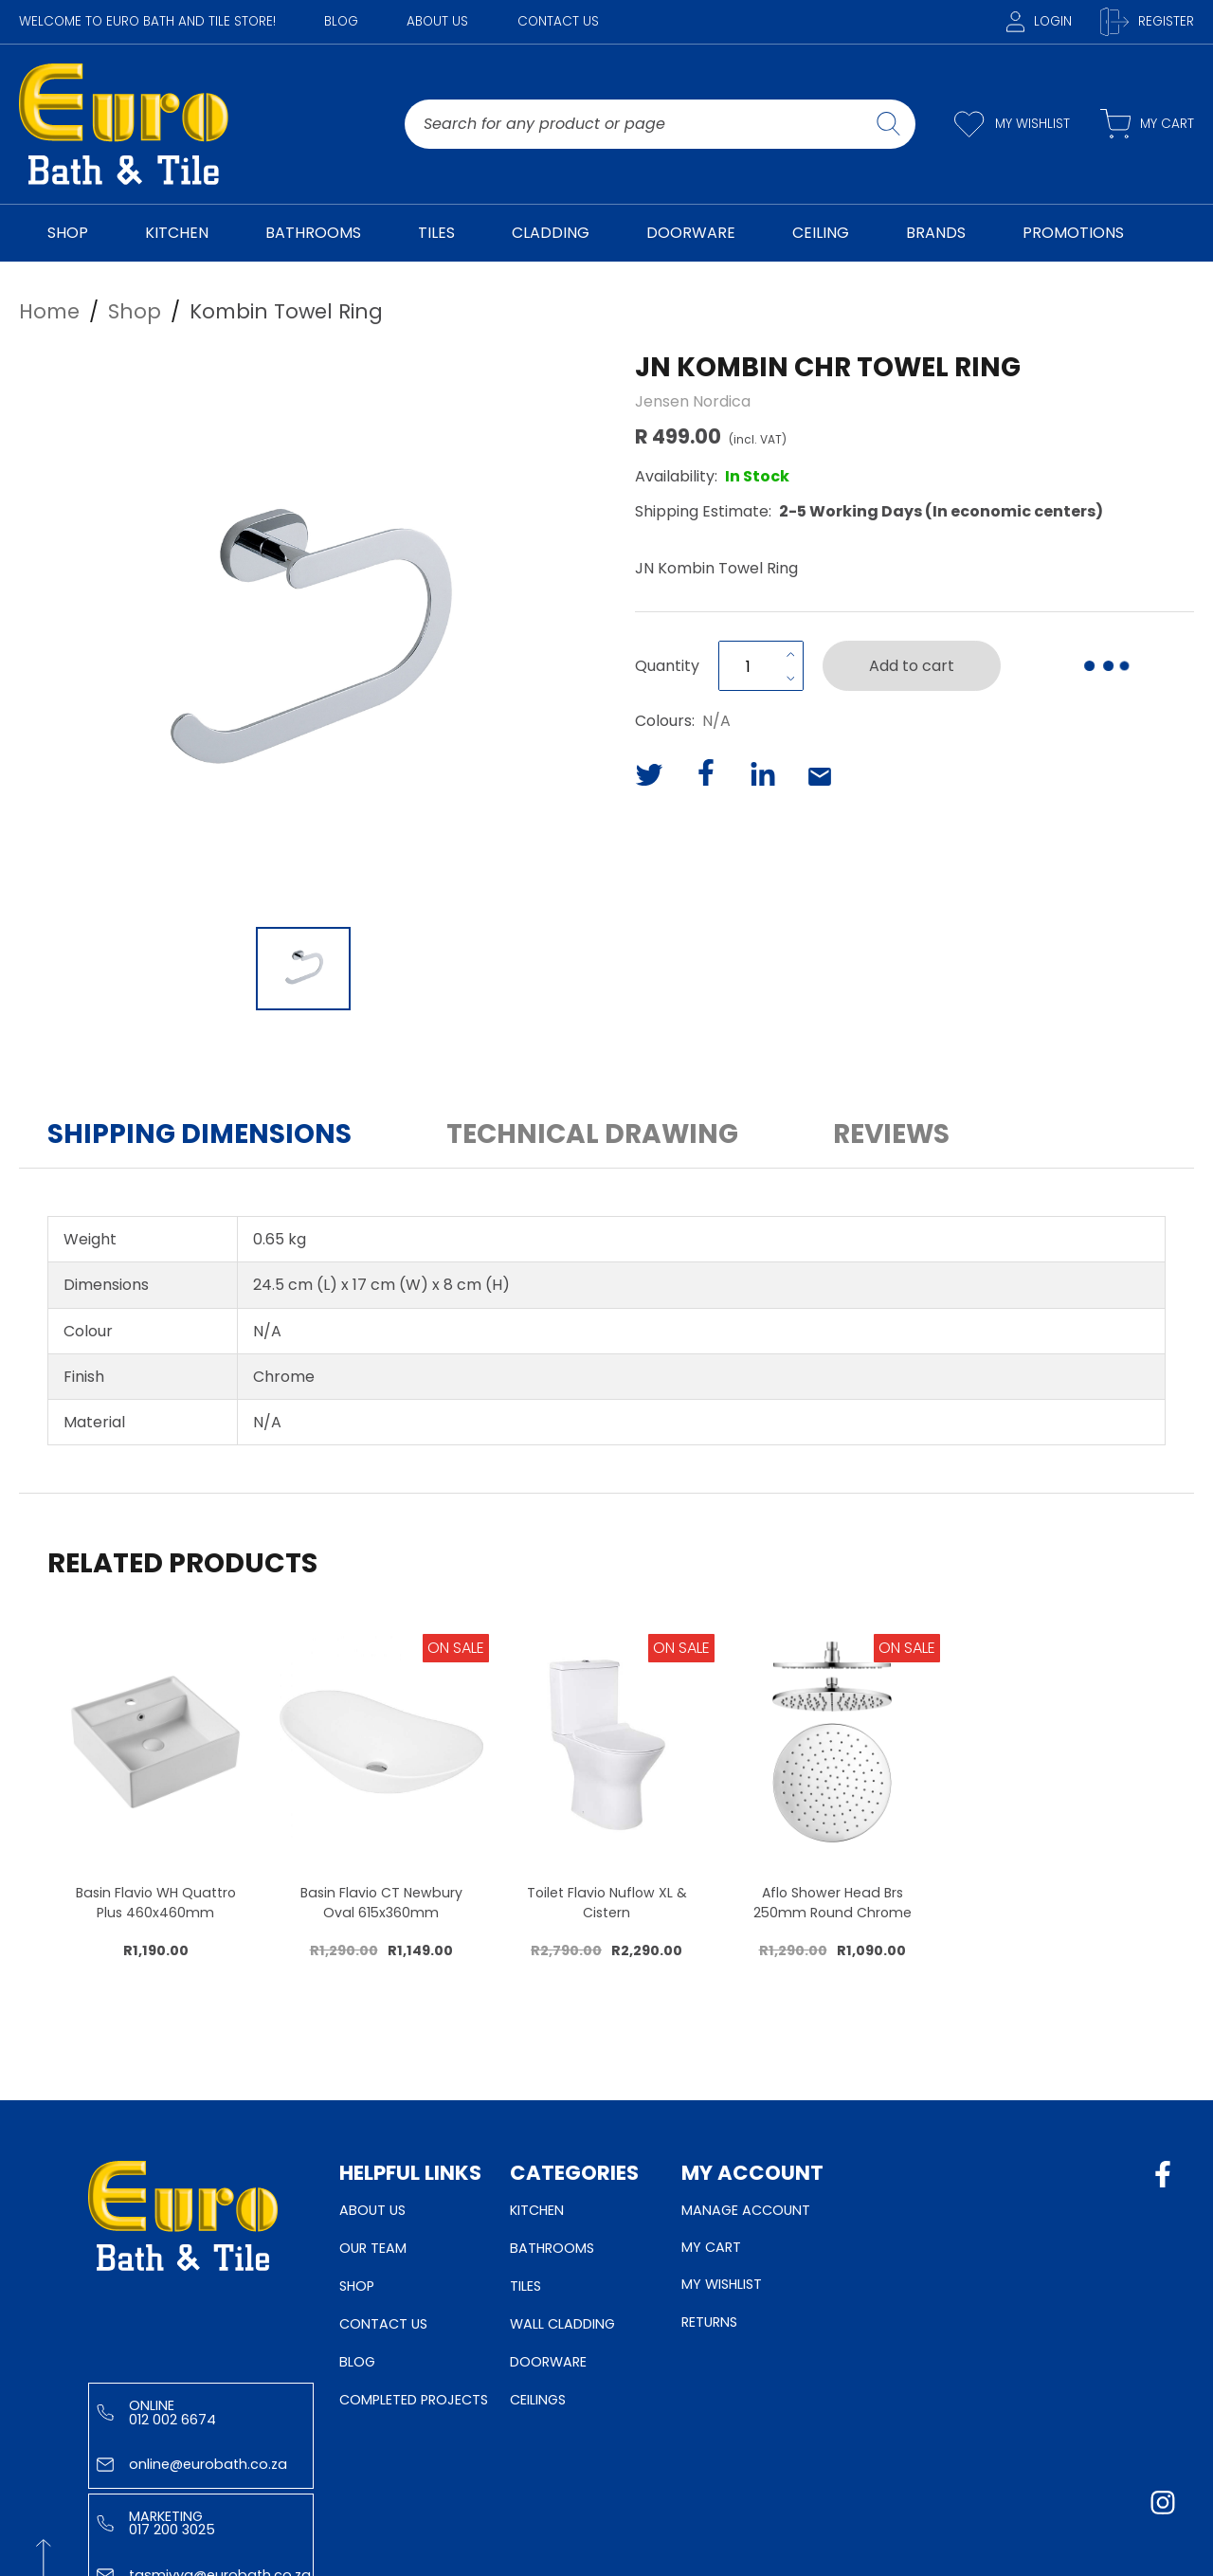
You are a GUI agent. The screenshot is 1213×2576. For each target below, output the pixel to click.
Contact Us (558, 21)
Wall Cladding (562, 2323)
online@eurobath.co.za (192, 2464)
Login (1039, 21)
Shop (356, 2286)
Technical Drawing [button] (592, 1134)
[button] (303, 632)
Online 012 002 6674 (156, 2412)
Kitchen (537, 2210)
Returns (709, 2322)
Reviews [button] (891, 1134)
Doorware (548, 2361)
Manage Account (745, 2210)
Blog (341, 21)
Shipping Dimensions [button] (199, 1134)
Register (1147, 22)
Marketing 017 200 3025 (156, 2523)
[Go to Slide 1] (303, 968)
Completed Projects (413, 2399)
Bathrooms (552, 2248)
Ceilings (538, 2399)
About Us (437, 21)
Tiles (525, 2286)
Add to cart (911, 666)
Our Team (373, 2248)
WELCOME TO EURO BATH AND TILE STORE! (147, 21)
